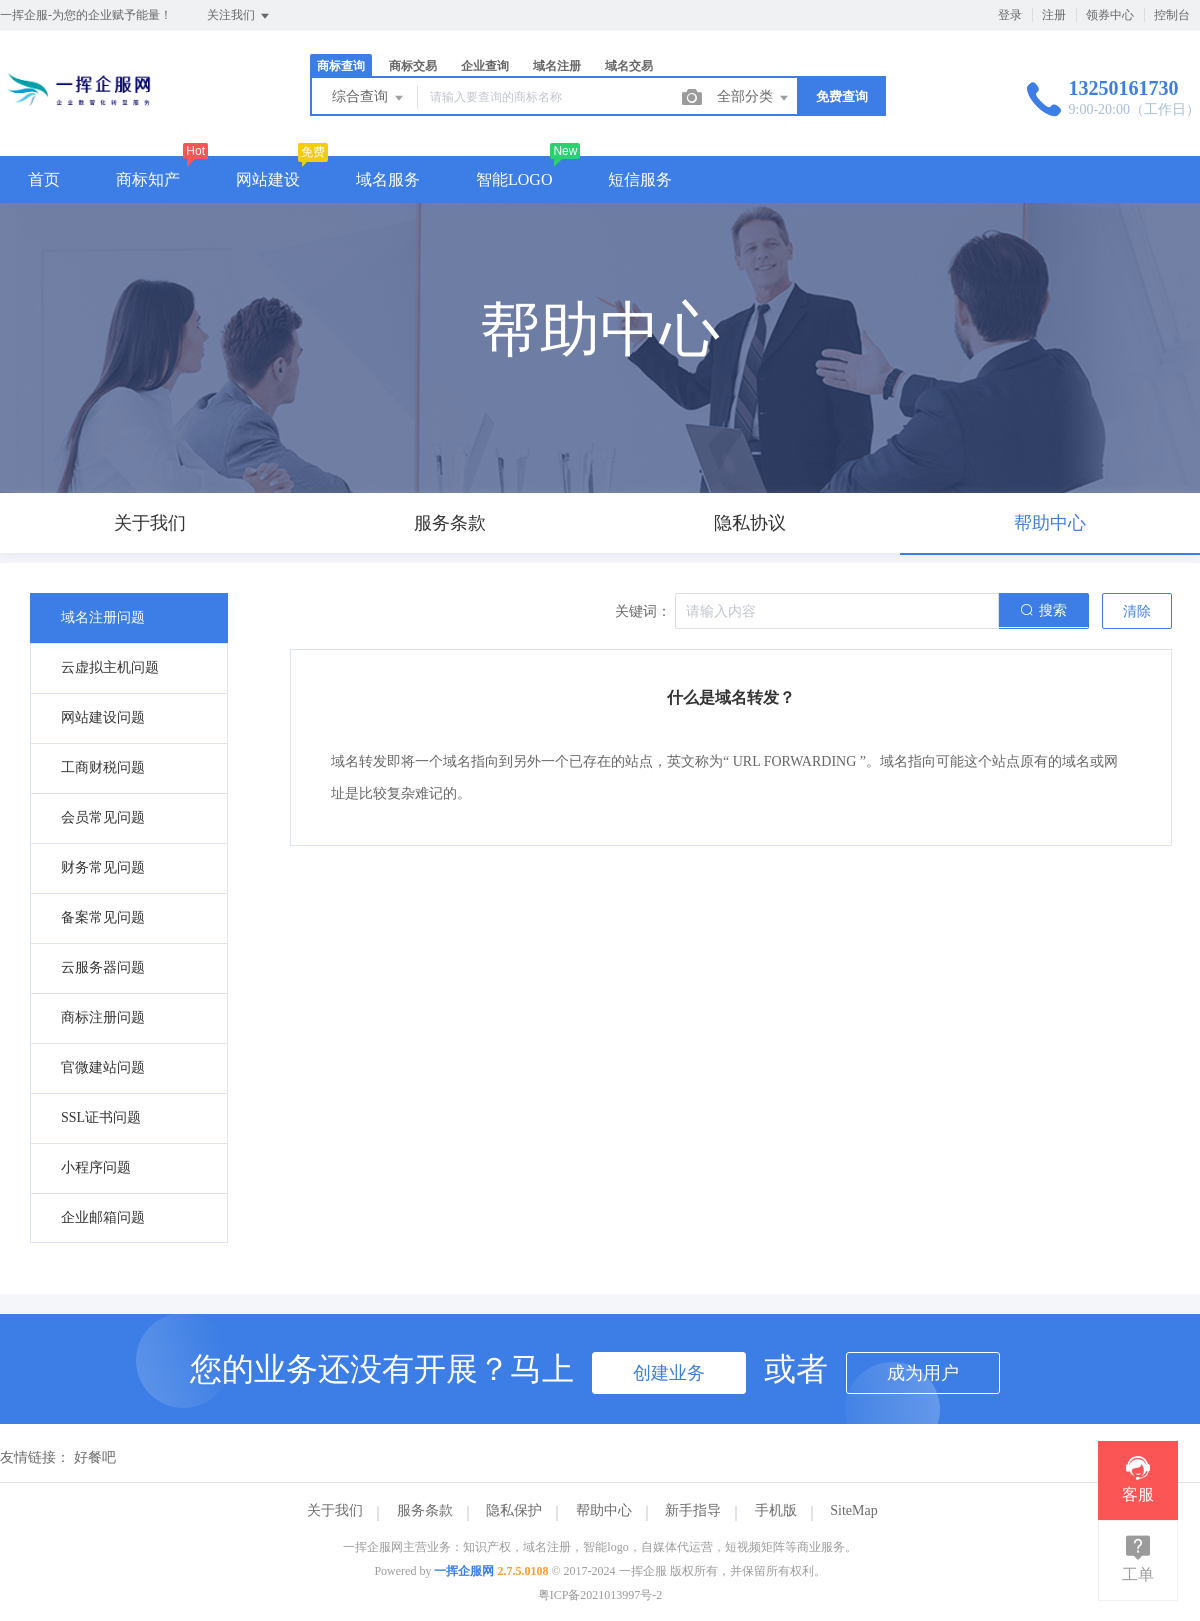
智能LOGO (514, 179)
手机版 (776, 1510)
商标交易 (413, 66)
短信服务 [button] (640, 179)
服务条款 (425, 1510)
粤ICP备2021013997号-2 (600, 1595)
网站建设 (268, 179)
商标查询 (341, 66)
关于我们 (335, 1510)
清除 (1137, 611)
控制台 (1172, 15)
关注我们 (239, 16)
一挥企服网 (464, 1571)
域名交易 (629, 66)
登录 (1010, 15)
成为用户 (923, 1373)
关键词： (643, 611)
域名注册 (557, 66)
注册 (1054, 15)
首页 (44, 179)
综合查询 (369, 98)
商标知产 (148, 179)
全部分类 (754, 98)
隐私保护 (514, 1510)
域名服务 (388, 179)
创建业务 (669, 1373)
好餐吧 (95, 1457)
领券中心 (1110, 15)
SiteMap (853, 1510)
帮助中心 (604, 1510)
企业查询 (485, 66)
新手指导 (693, 1510)
